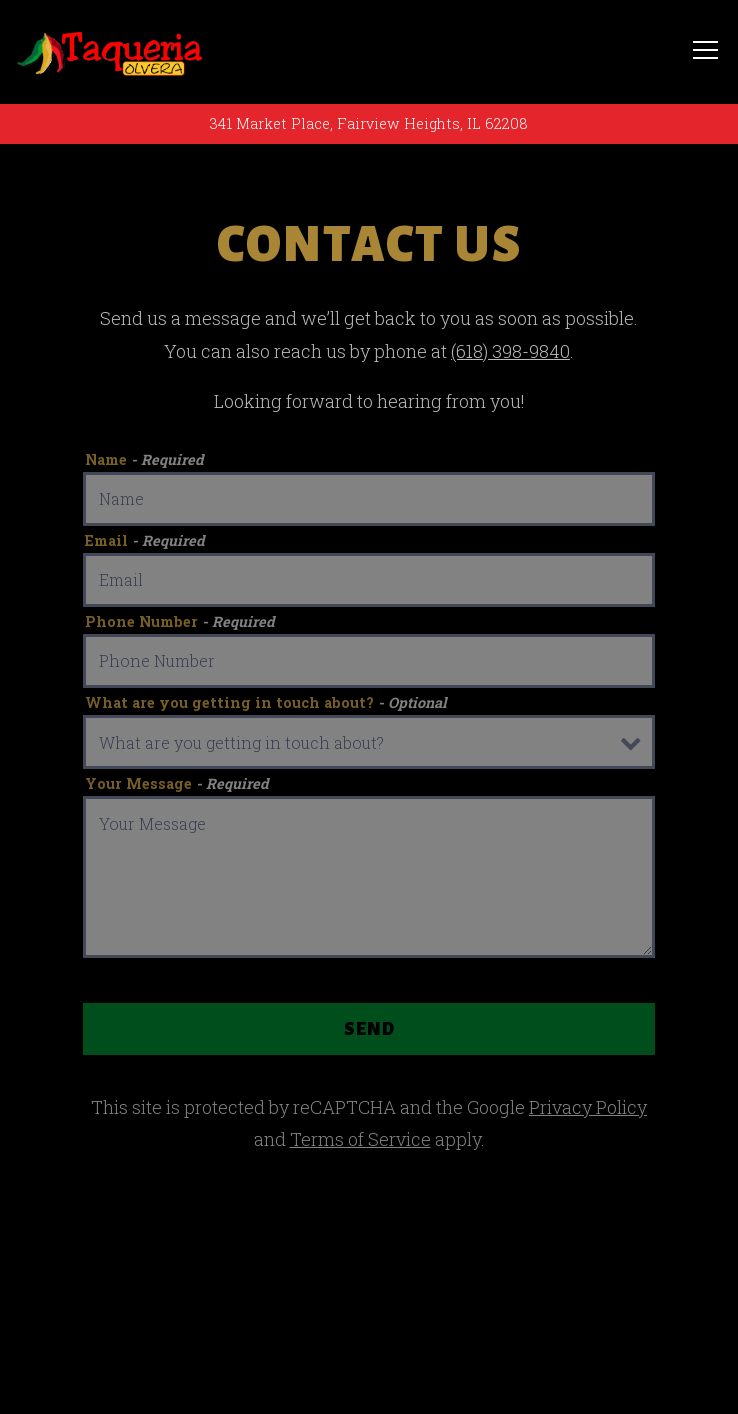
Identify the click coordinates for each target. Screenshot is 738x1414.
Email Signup (369, 1376)
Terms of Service (360, 1139)
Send (369, 1029)
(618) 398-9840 (510, 351)
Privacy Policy (588, 1107)
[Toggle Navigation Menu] (705, 51)
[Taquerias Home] (109, 52)
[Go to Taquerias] (369, 124)
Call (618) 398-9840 (369, 1300)
